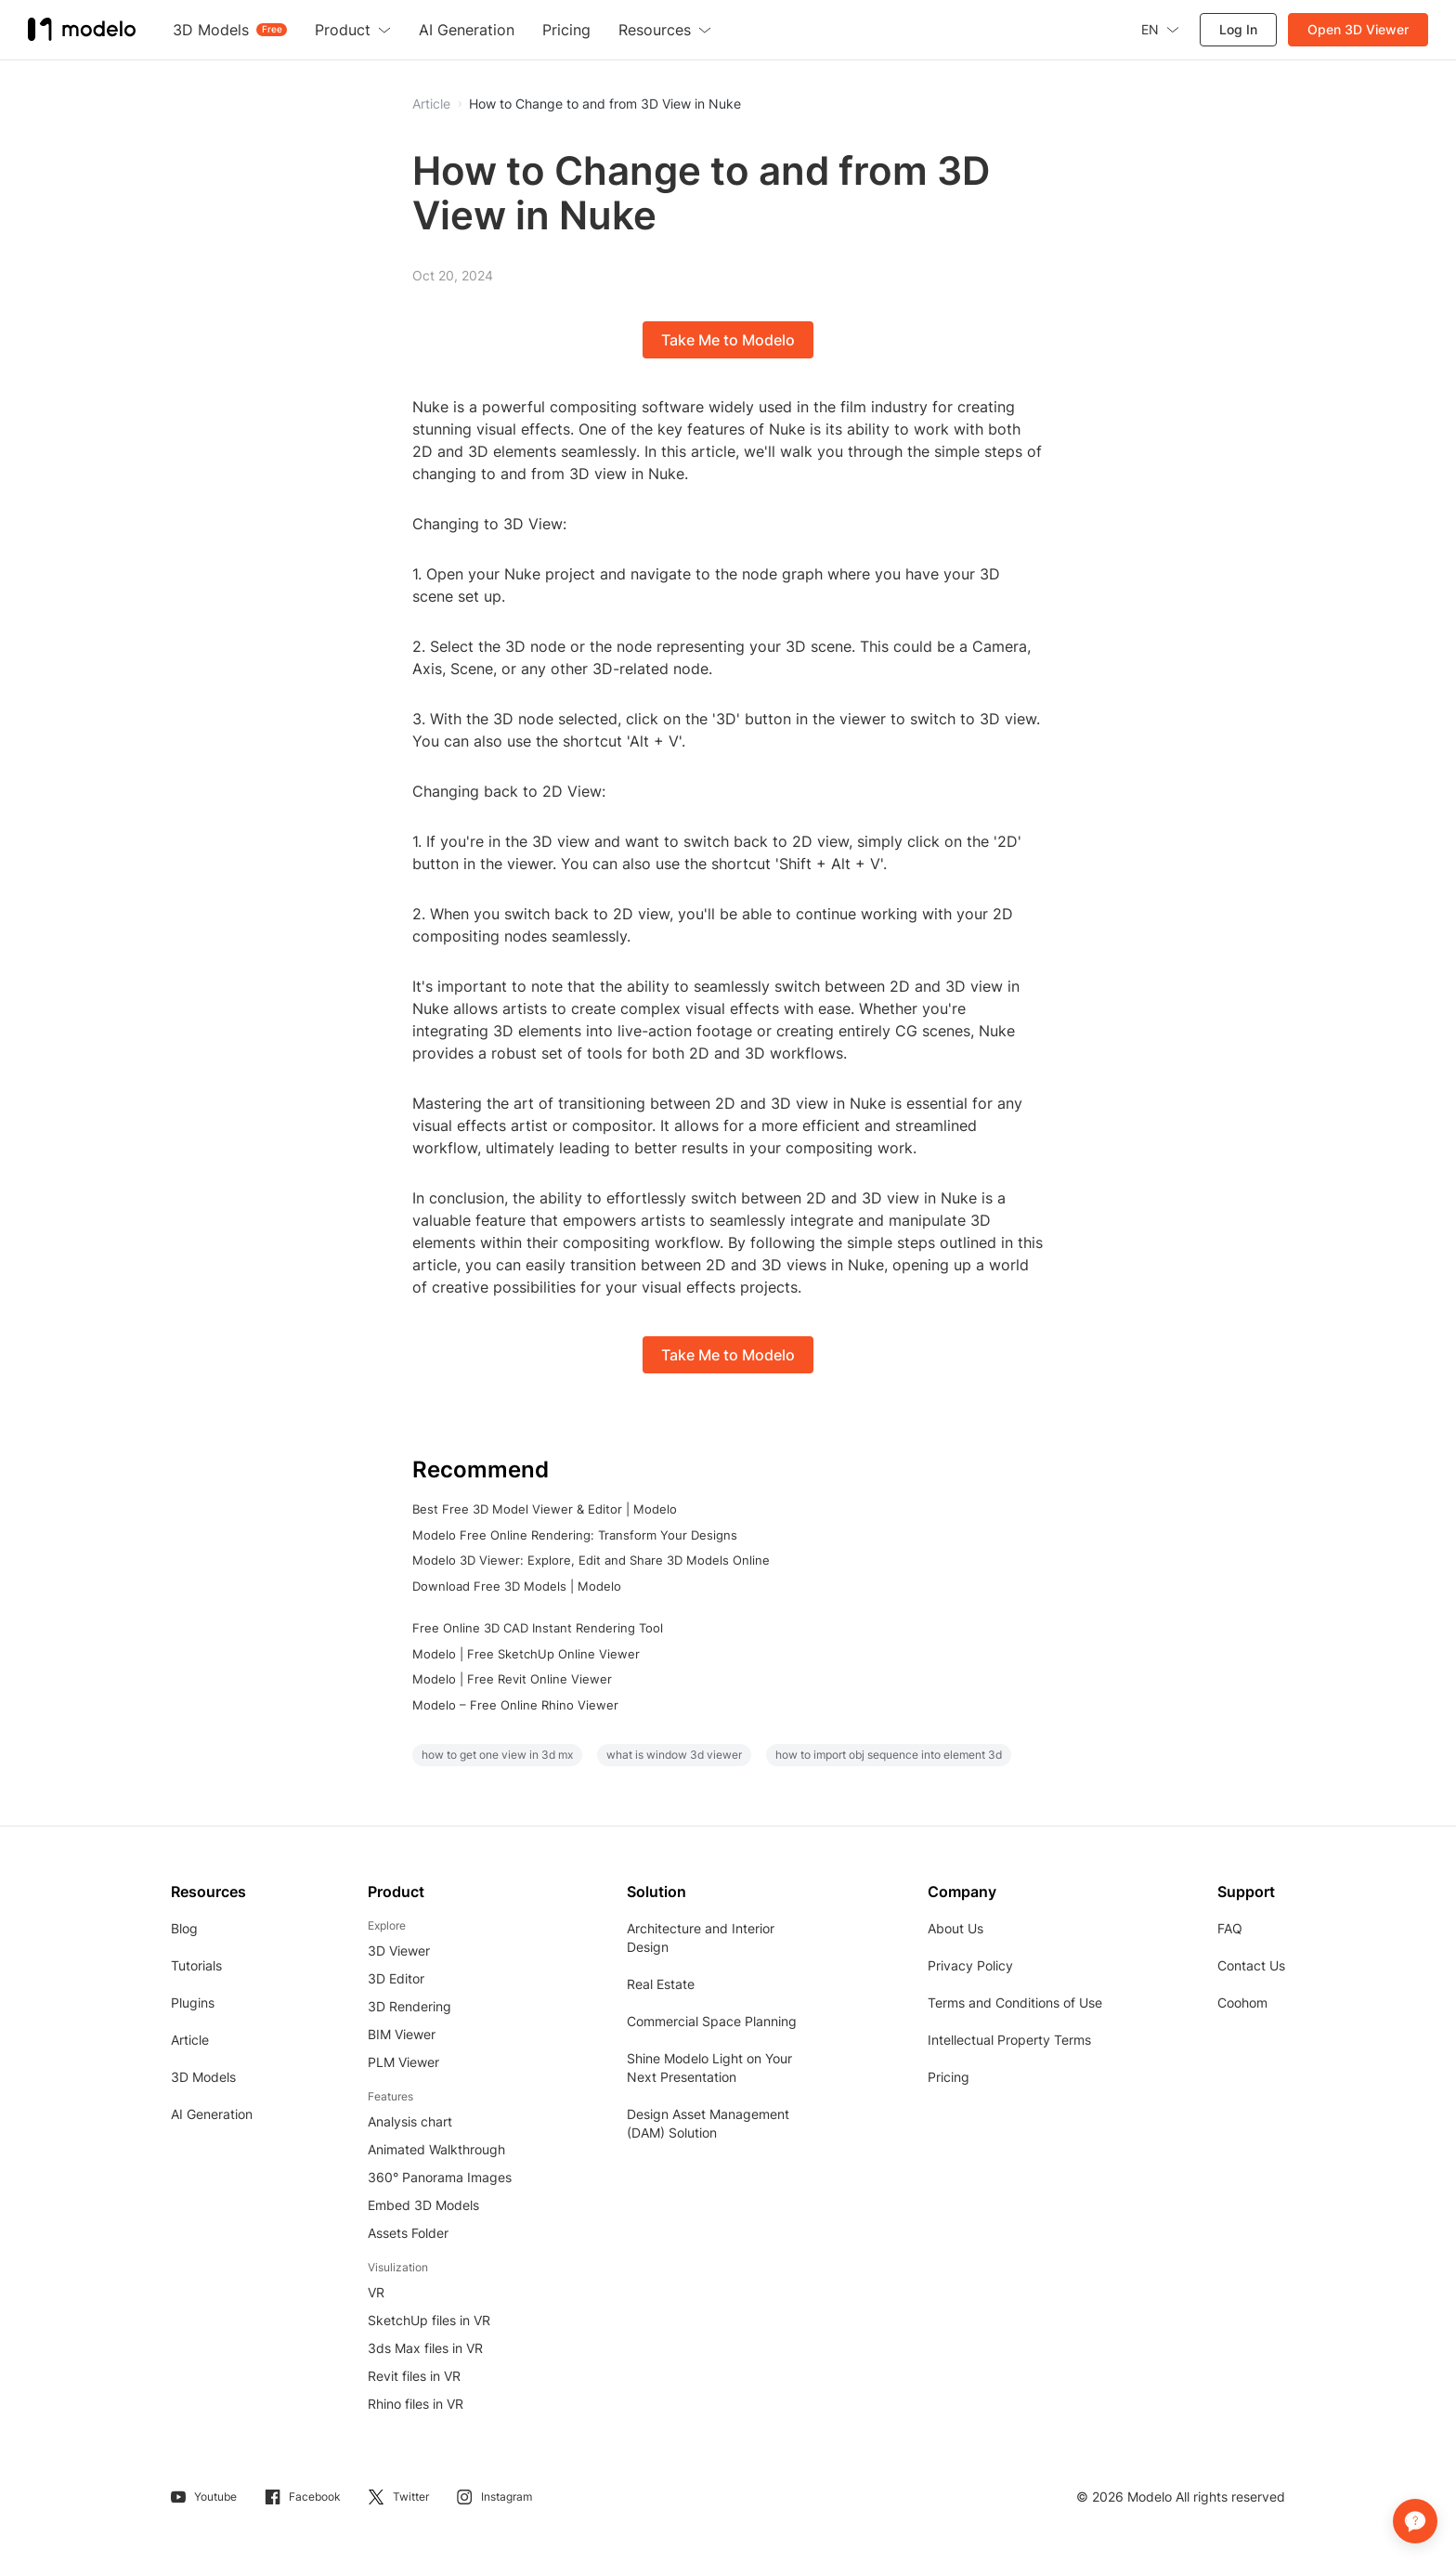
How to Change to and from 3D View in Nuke (605, 104)
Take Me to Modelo (728, 340)
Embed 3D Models (423, 2205)
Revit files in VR (414, 2376)
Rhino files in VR (415, 2404)
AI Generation (212, 2114)
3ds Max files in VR (425, 2348)
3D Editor (396, 1978)
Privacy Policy (970, 1965)
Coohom (1242, 2002)
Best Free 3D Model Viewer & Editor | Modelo (544, 1509)
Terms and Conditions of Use (1015, 2002)
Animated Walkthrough (436, 2149)
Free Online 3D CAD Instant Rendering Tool (537, 1627)
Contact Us (1251, 1965)
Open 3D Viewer (1358, 29)
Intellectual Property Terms (1009, 2040)
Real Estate (661, 1984)
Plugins (192, 2002)
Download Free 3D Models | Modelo (516, 1586)
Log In (1238, 29)
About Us (955, 1928)
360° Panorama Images (440, 2177)
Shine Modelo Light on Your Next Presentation (709, 2067)
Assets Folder (408, 2233)
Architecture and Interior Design (700, 1937)
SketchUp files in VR (429, 2320)
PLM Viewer (403, 2062)
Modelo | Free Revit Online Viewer (512, 1678)
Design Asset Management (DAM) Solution (708, 2123)
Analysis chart (410, 2121)
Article (190, 2040)
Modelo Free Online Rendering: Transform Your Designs (574, 1535)
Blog (184, 1928)
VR (376, 2292)
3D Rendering (409, 2006)
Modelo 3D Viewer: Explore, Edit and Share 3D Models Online (591, 1560)
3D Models (203, 2077)
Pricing (948, 2077)
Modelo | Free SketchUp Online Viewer (526, 1653)
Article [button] (431, 104)
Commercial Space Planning (712, 2021)
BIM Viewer (402, 2034)
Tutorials (196, 1965)
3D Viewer (399, 1950)
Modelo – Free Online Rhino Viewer (515, 1704)
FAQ (1229, 1928)
